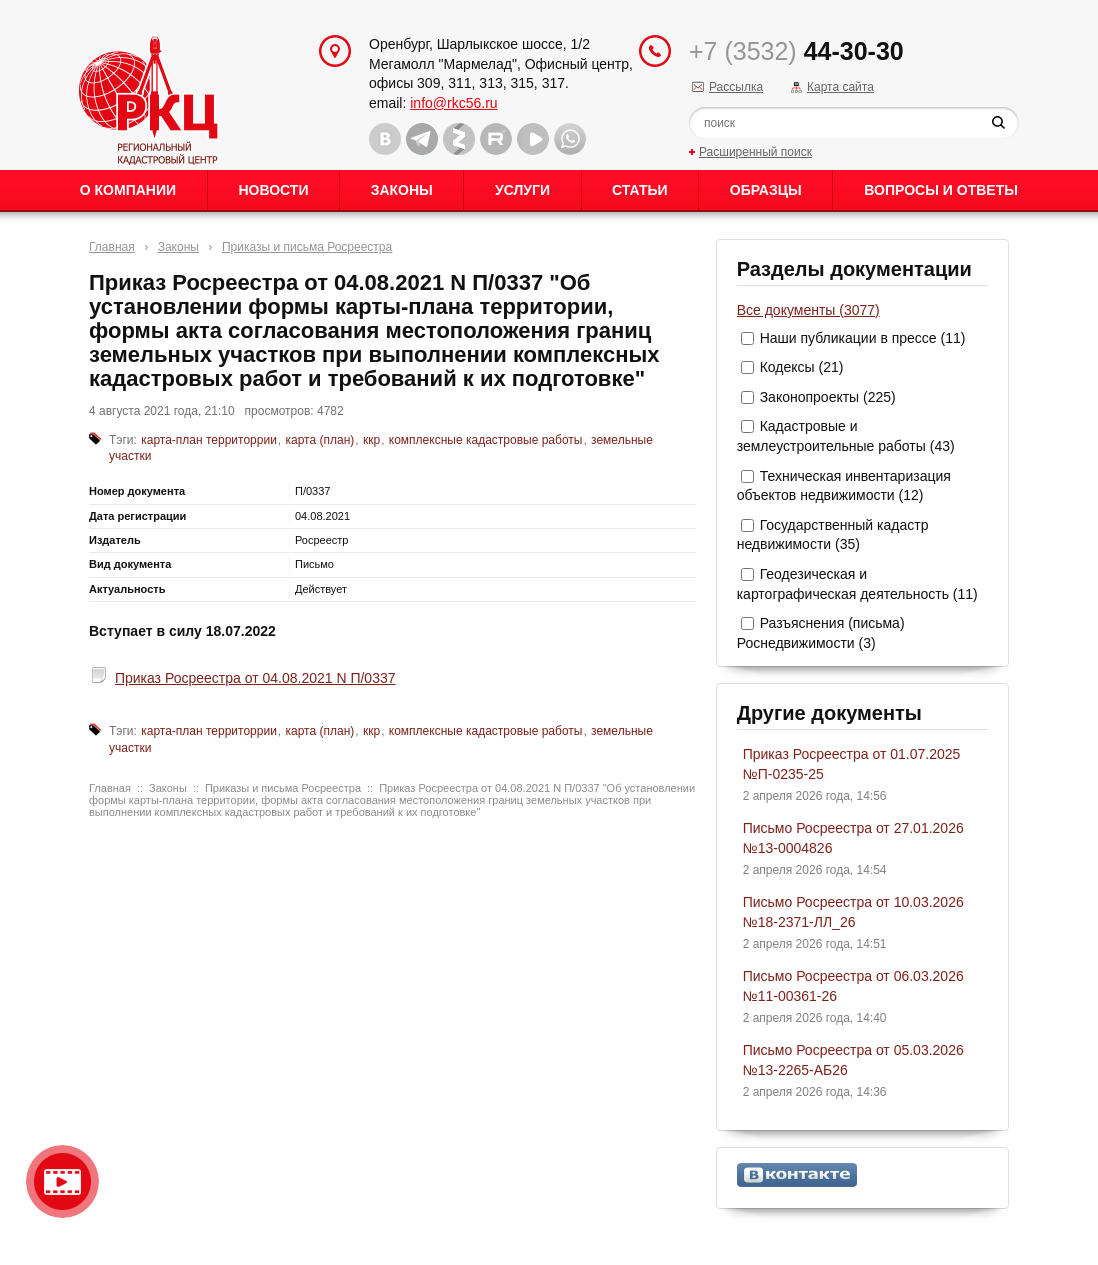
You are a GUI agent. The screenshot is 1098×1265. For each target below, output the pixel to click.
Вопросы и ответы (941, 190)
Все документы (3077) (808, 310)
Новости (273, 190)
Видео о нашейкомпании (62, 1181)
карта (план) (320, 440)
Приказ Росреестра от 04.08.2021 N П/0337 (255, 678)
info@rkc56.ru (453, 103)
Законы (402, 190)
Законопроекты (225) (828, 397)
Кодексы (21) (802, 367)
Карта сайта (840, 87)
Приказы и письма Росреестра (307, 247)
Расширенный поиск (755, 152)
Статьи (640, 190)
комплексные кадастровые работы (486, 440)
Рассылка (736, 87)
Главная (112, 247)
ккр (371, 440)
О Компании (128, 190)
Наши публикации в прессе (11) (863, 338)
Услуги (522, 190)
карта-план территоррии (209, 440)
